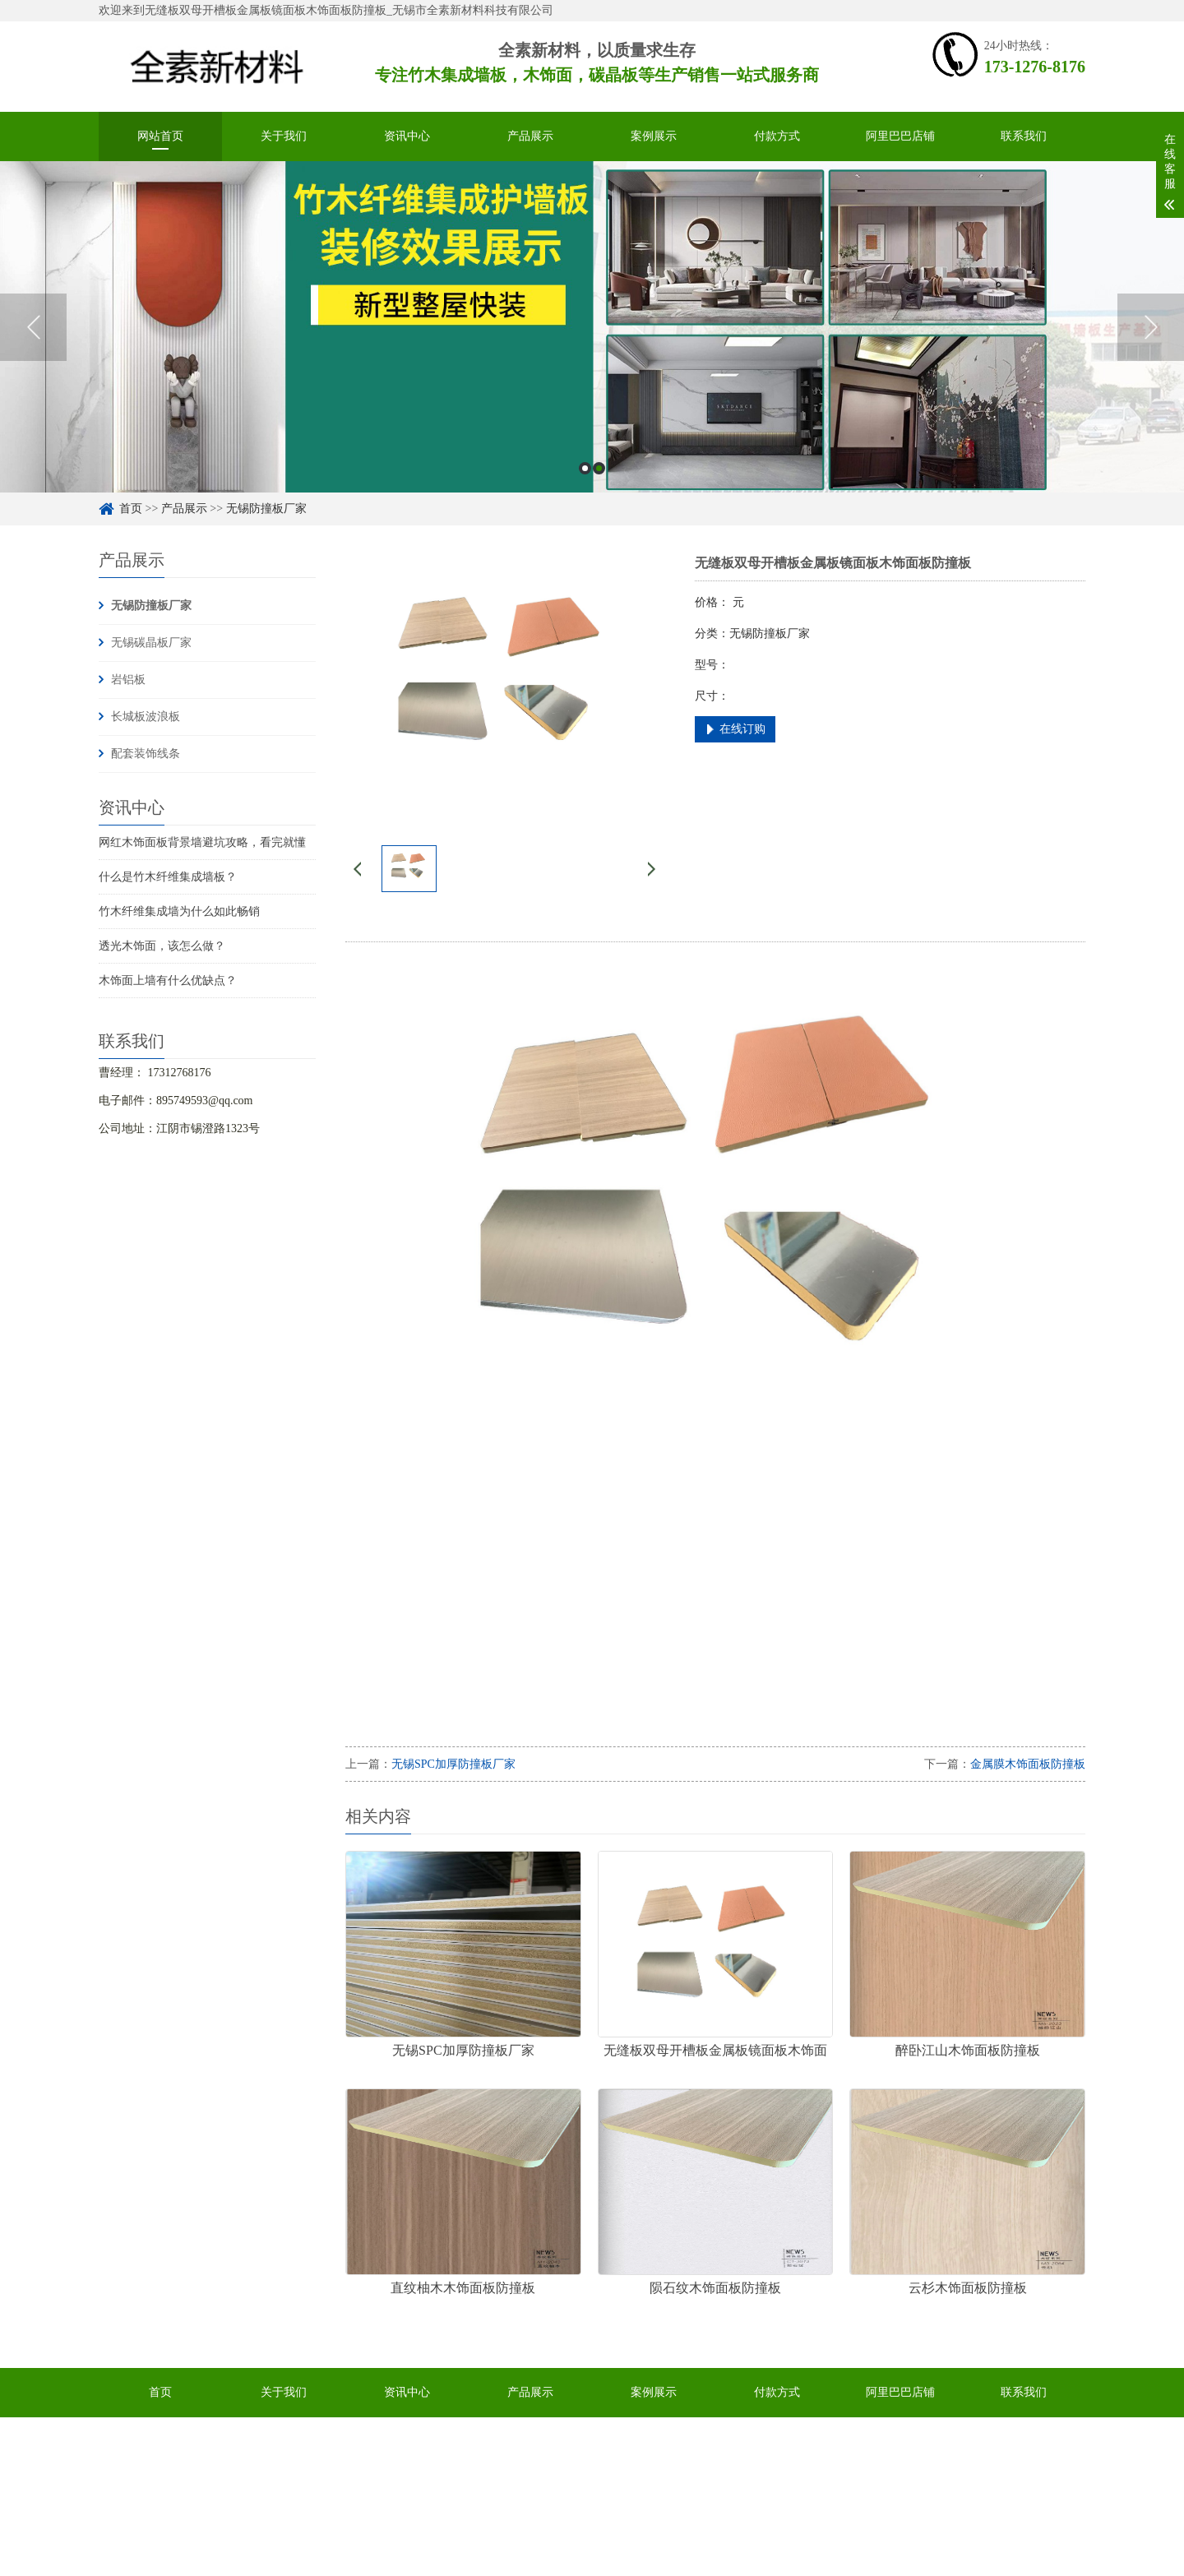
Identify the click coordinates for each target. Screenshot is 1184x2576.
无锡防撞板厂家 (266, 508)
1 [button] (585, 468)
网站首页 (160, 136)
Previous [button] (33, 327)
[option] (592, 327)
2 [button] (599, 468)
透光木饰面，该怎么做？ (162, 946)
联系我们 (1024, 136)
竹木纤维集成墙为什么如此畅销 (179, 911)
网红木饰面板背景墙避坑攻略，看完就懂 (202, 842)
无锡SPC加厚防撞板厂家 (453, 1764)
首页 (130, 508)
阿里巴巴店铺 (900, 136)
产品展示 (530, 136)
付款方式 (777, 136)
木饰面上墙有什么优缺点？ (168, 980)
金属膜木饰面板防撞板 (1027, 1764)
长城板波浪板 (145, 716)
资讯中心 (407, 136)
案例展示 (654, 136)
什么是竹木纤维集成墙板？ (168, 877)
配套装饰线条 (145, 753)
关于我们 (284, 136)
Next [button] (1150, 327)
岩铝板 (128, 679)
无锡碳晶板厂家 (151, 642)
